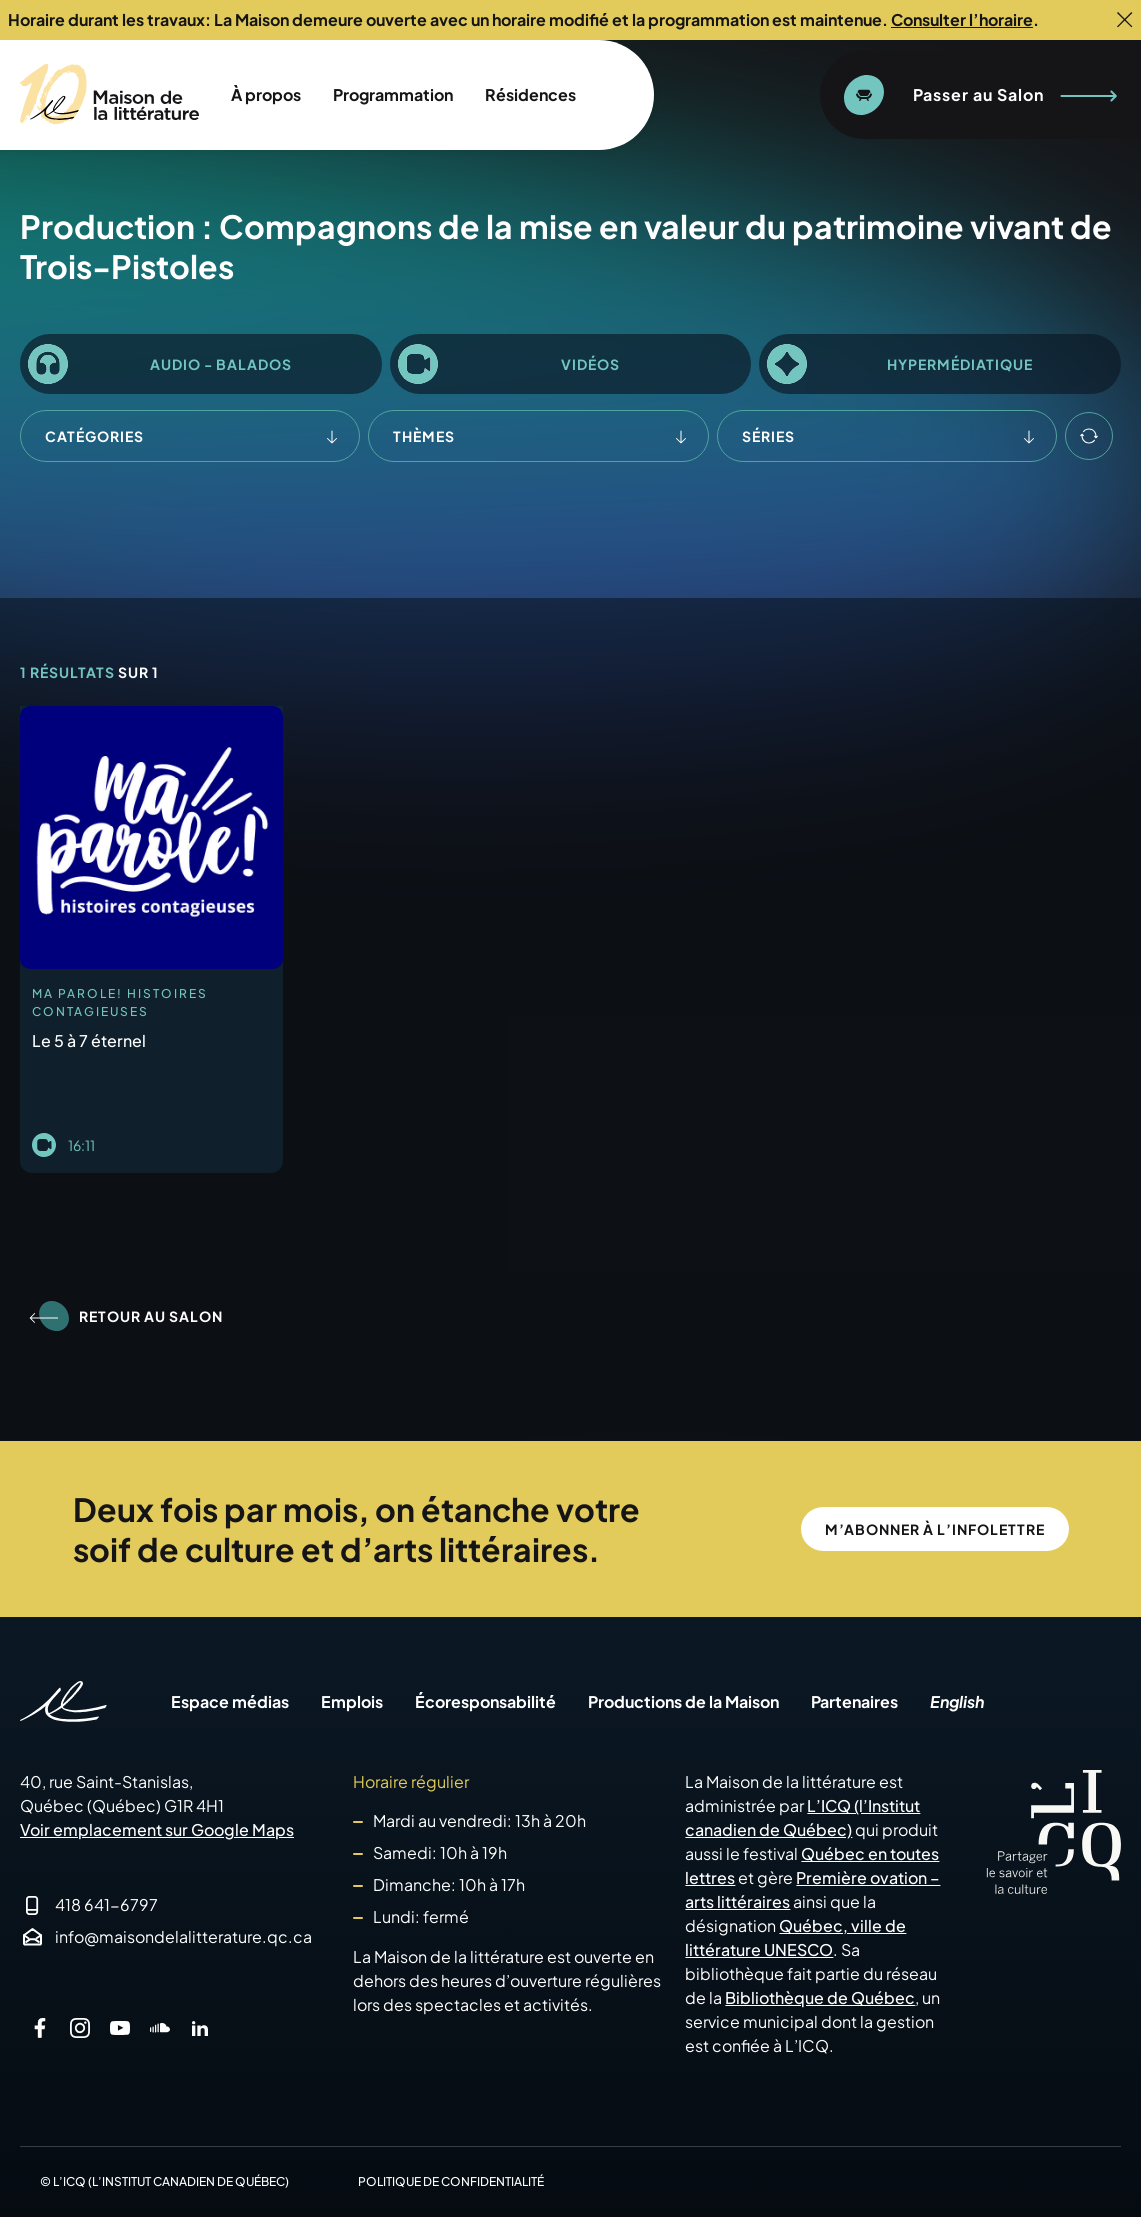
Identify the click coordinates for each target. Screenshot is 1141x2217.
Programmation (393, 94)
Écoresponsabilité (485, 1702)
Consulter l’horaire (962, 19)
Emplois (352, 1702)
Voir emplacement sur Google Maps (157, 1829)
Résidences (530, 94)
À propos (266, 94)
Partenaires (854, 1702)
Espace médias (230, 1702)
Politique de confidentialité (451, 2181)
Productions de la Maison (683, 1702)
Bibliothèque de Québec (820, 1997)
